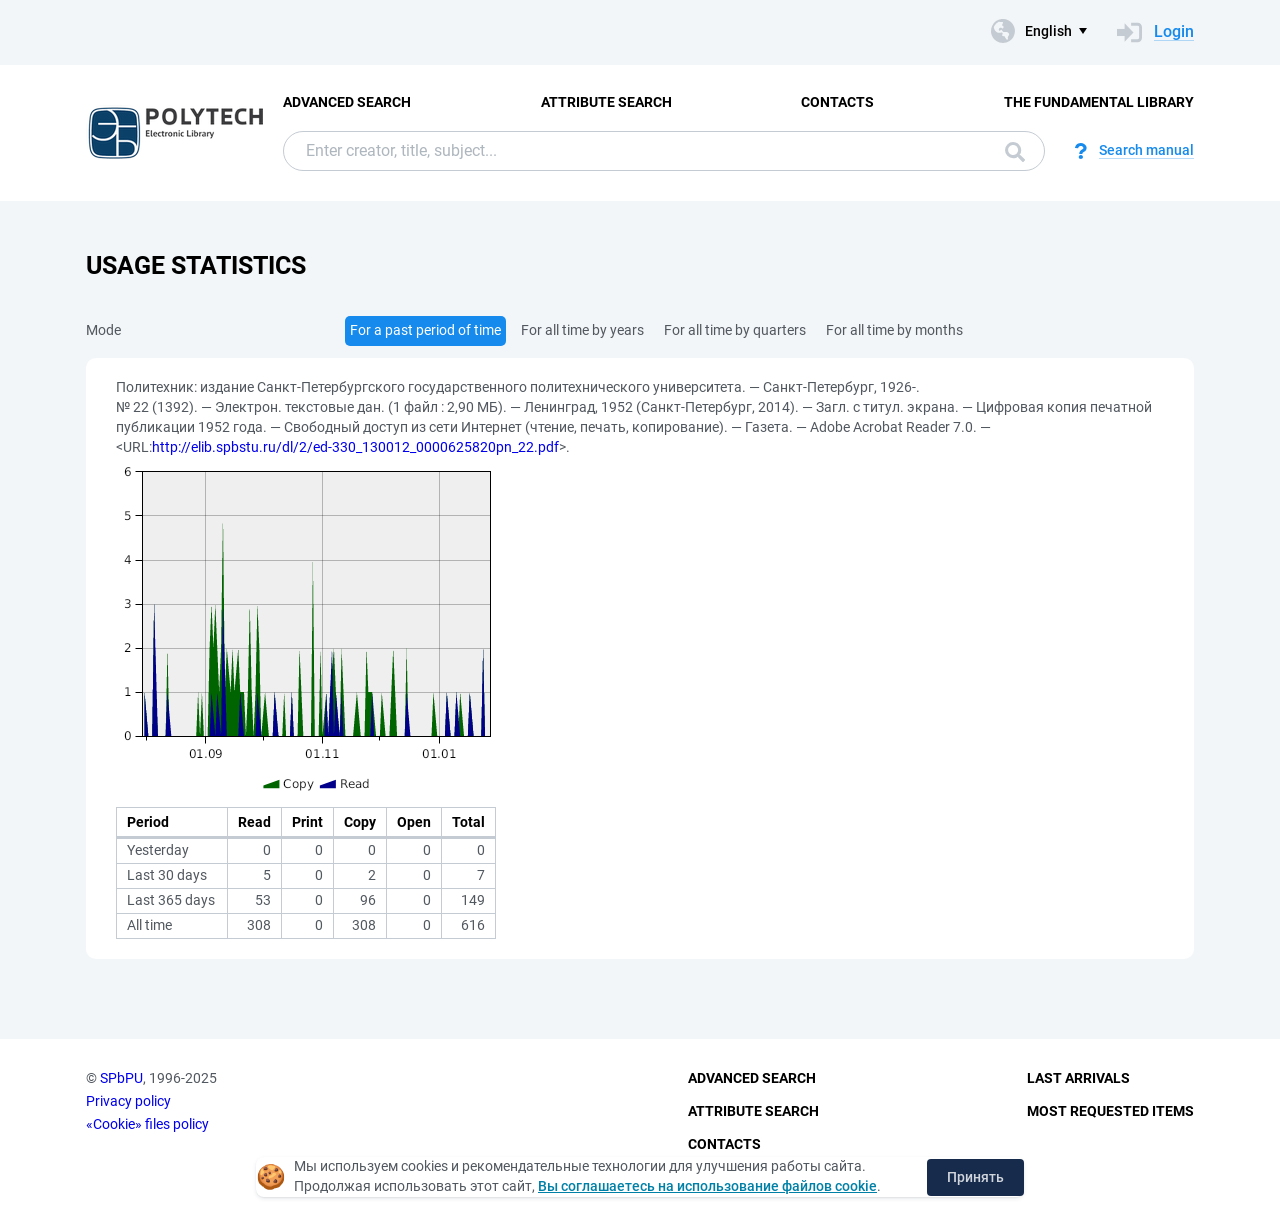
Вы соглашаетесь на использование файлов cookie (707, 1186)
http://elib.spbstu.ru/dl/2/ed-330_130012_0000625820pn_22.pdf (355, 447)
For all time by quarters (735, 330)
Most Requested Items (1110, 1111)
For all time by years (582, 330)
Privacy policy (128, 1101)
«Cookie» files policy (147, 1124)
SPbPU (121, 1078)
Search (1015, 152)
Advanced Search (347, 102)
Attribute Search (606, 102)
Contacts (837, 102)
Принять (975, 1177)
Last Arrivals (1078, 1078)
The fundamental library (1099, 102)
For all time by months (894, 330)
